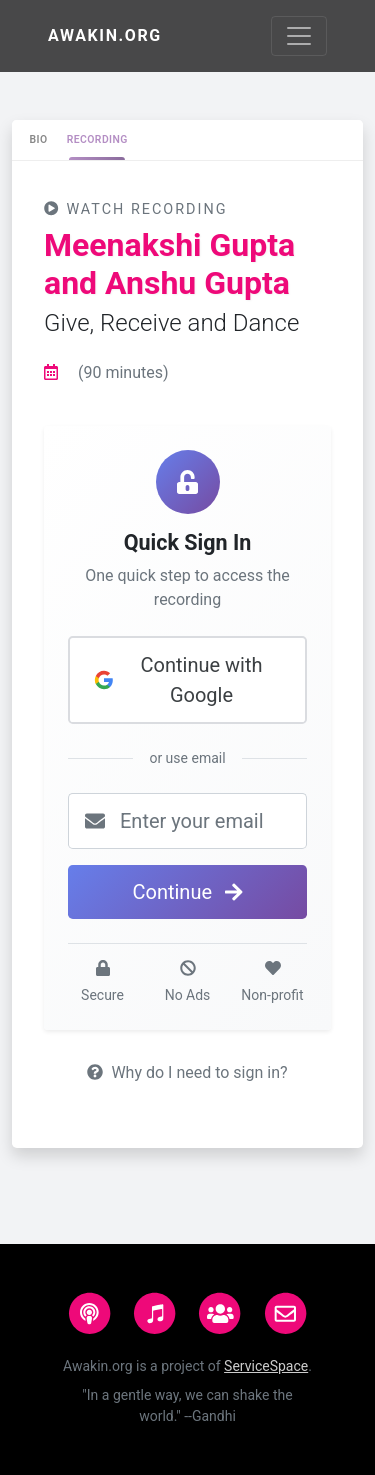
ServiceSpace (266, 1366)
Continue (187, 892)
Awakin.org (105, 35)
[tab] (38, 140)
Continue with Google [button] (178, 680)
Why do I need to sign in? (187, 1072)
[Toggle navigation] (299, 36)
